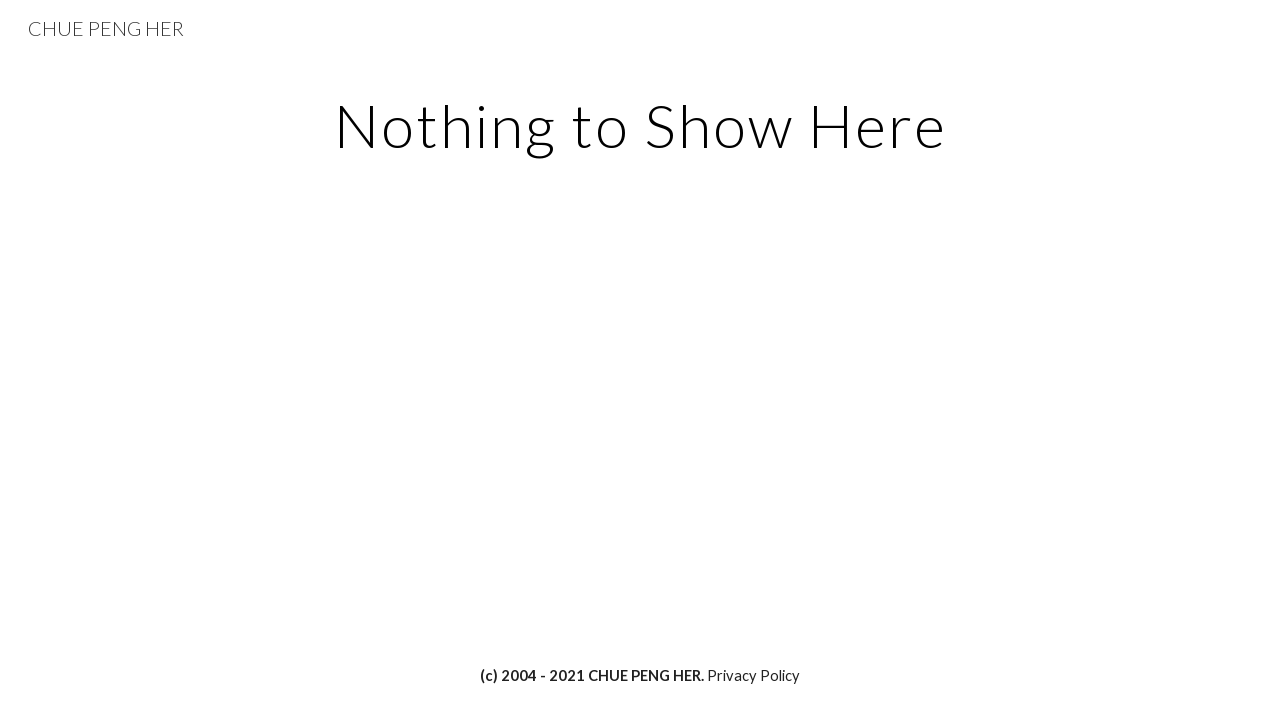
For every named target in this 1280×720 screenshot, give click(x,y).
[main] (640, 125)
